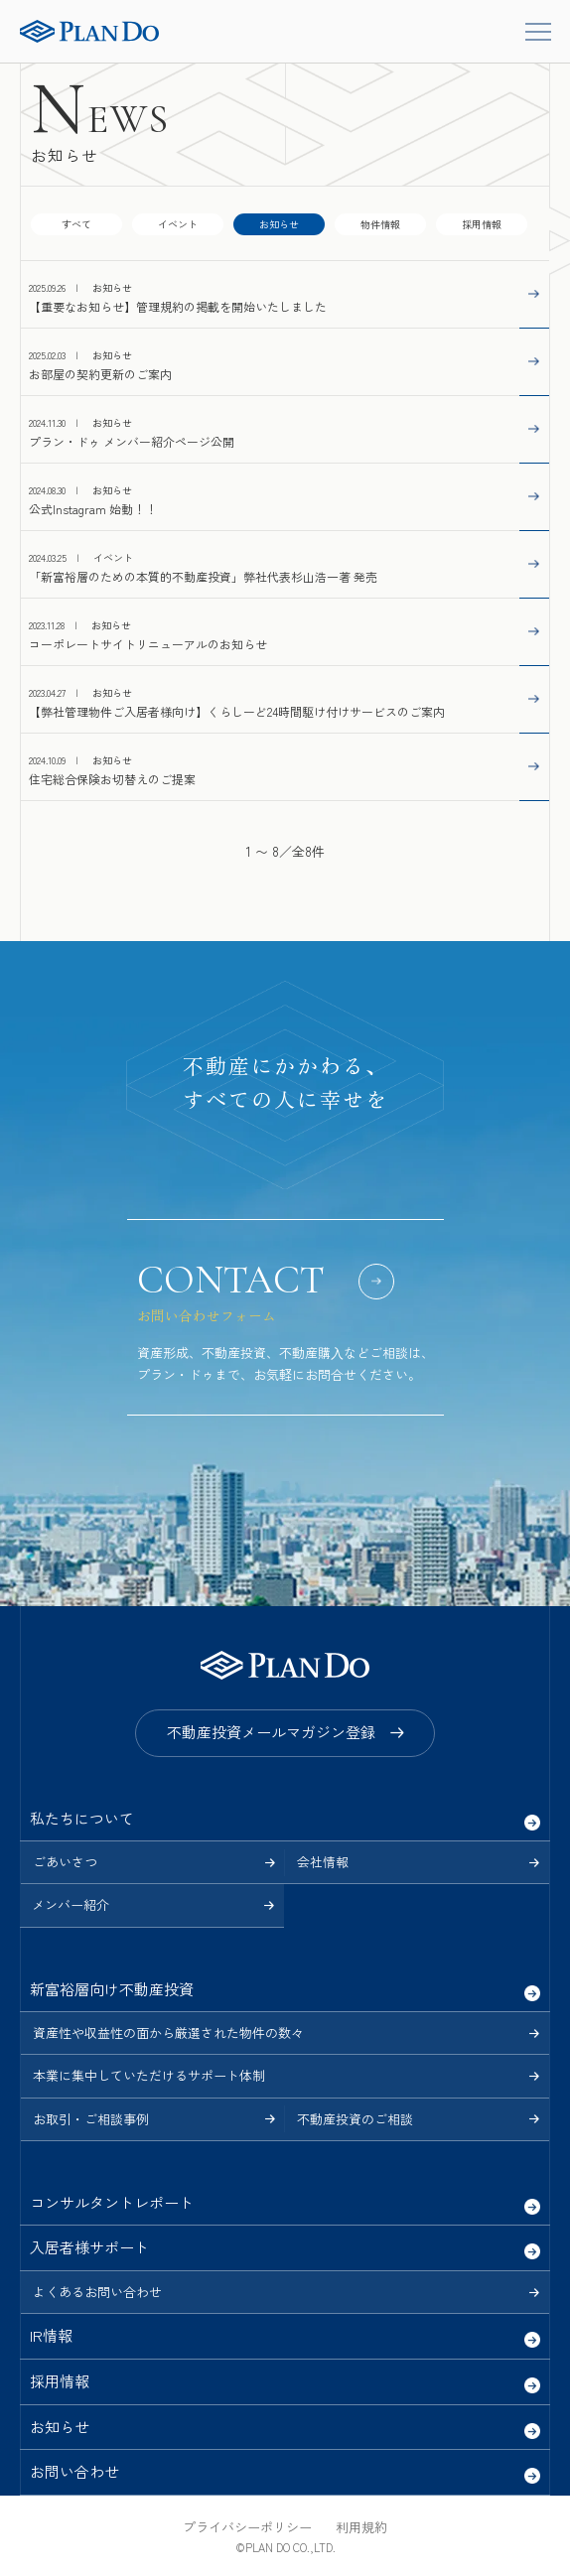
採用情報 (481, 223)
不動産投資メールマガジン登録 (271, 1731)
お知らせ (59, 2426)
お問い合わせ (74, 2471)
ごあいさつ (65, 1861)
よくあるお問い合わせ (97, 2291)
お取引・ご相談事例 (91, 2118)
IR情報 (51, 2335)
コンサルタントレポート (112, 2202)
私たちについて (82, 1818)
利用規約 (361, 2526)
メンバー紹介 (70, 1904)
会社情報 (323, 1861)
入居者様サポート (89, 2247)
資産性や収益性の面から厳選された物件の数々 (168, 2032)
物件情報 (380, 223)
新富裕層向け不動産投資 (112, 1988)
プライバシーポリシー (247, 2526)
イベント (178, 223)
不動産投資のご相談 (355, 2118)
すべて (76, 223)
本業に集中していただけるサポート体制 (149, 2075)
